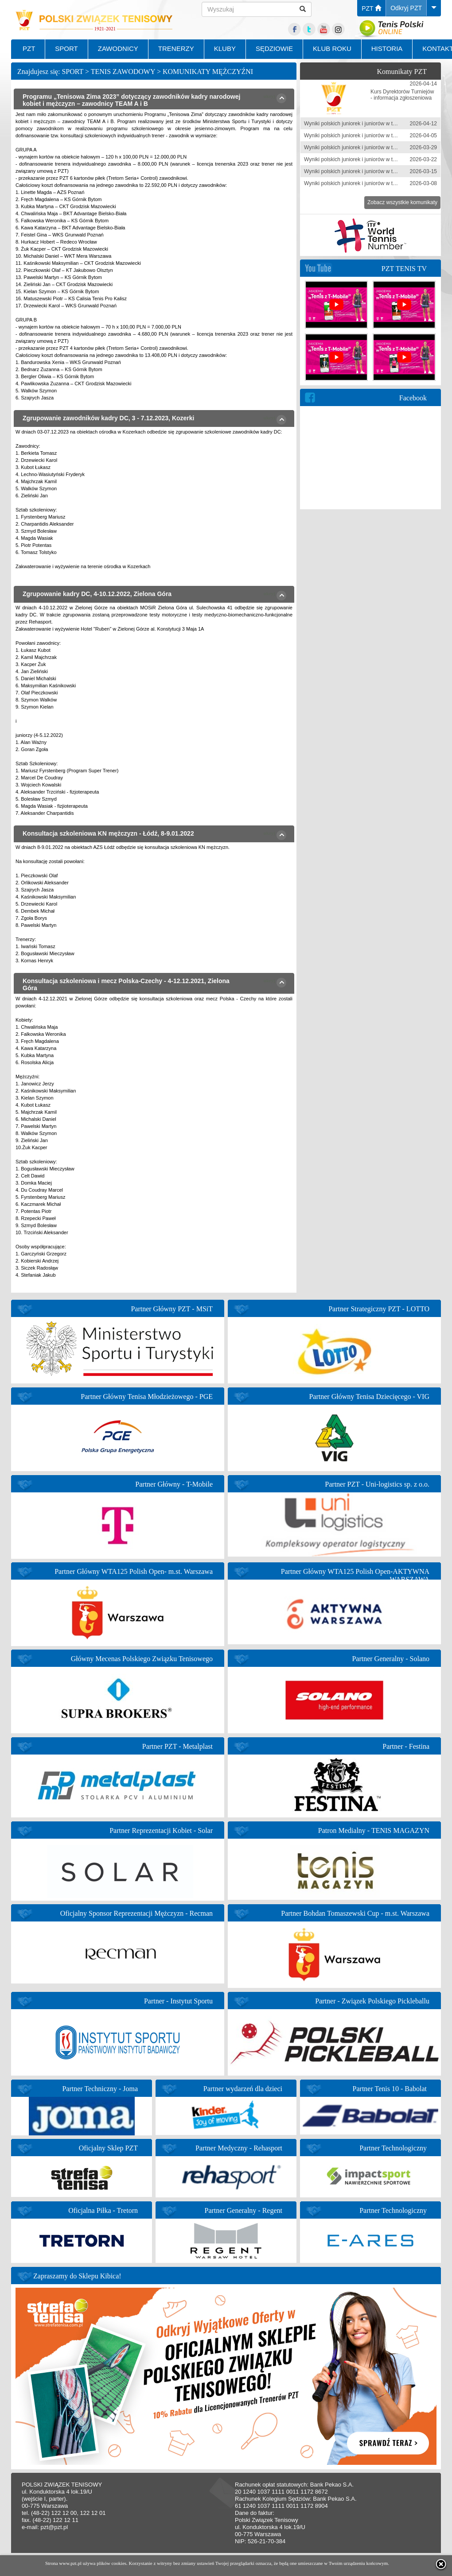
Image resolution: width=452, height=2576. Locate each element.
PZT (371, 8)
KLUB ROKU (332, 48)
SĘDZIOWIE (274, 48)
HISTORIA (387, 48)
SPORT (66, 48)
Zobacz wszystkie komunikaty (402, 202)
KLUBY (225, 48)
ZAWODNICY (118, 48)
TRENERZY (176, 48)
